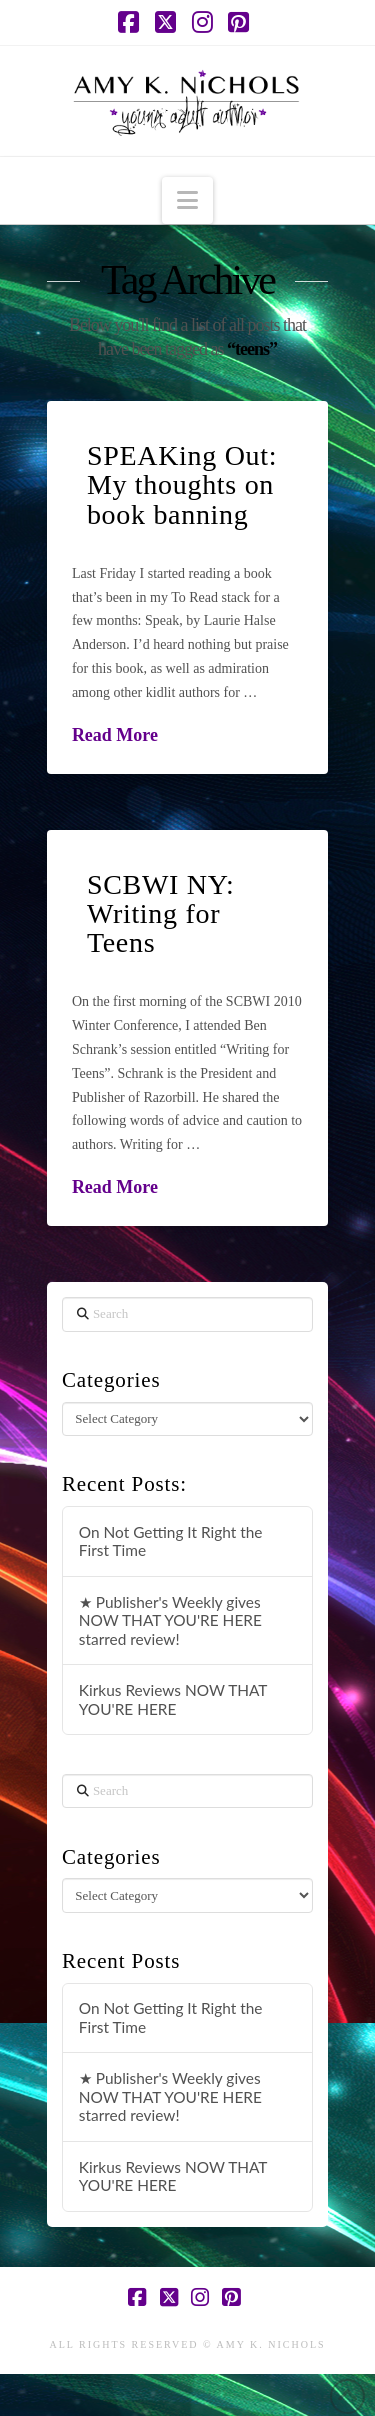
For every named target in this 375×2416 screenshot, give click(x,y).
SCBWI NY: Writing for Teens (161, 914)
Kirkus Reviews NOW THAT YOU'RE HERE (173, 1699)
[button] (187, 200)
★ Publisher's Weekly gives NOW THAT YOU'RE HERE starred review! (170, 1620)
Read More (115, 735)
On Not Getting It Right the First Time (171, 1541)
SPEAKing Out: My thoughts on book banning (182, 485)
